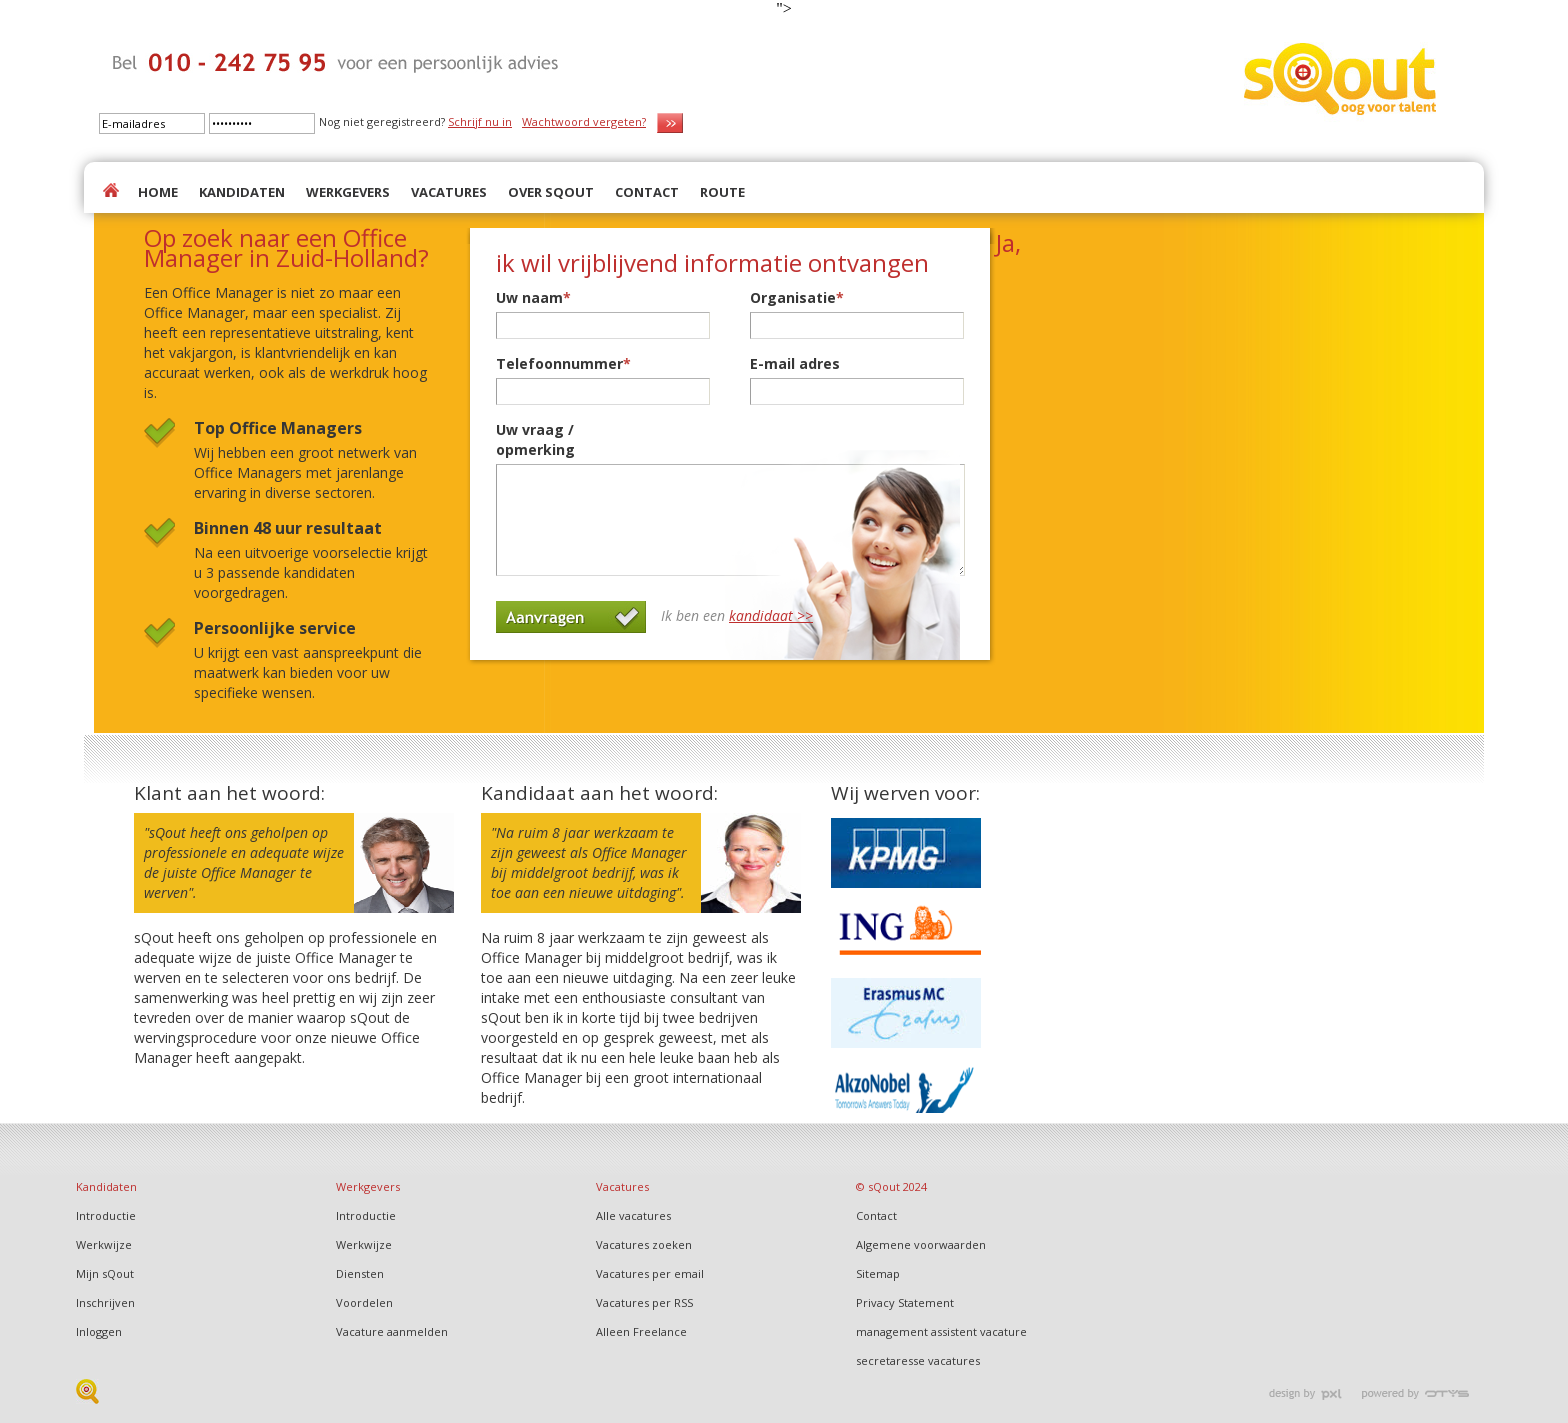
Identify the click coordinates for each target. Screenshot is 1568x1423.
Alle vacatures (633, 1215)
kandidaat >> (771, 615)
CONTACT (647, 192)
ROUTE (722, 192)
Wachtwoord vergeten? (584, 121)
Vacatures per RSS (644, 1302)
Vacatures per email (650, 1273)
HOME (158, 192)
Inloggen (99, 1331)
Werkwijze (104, 1244)
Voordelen (364, 1302)
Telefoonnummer (563, 363)
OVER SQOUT (551, 192)
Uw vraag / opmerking (535, 439)
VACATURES (449, 192)
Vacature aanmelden (392, 1331)
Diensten (360, 1273)
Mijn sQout (105, 1273)
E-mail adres (795, 363)
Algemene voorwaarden (921, 1244)
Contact (876, 1215)
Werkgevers (368, 1186)
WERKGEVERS (348, 192)
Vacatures (622, 1186)
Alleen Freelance (641, 1331)
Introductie (106, 1215)
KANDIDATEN (242, 192)
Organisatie (797, 297)
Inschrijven (105, 1302)
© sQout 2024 (891, 1186)
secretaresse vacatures (918, 1360)
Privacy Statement (905, 1302)
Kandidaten (106, 1186)
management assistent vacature (941, 1331)
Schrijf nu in (480, 121)
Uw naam (533, 297)
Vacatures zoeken (644, 1244)
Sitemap (878, 1273)
